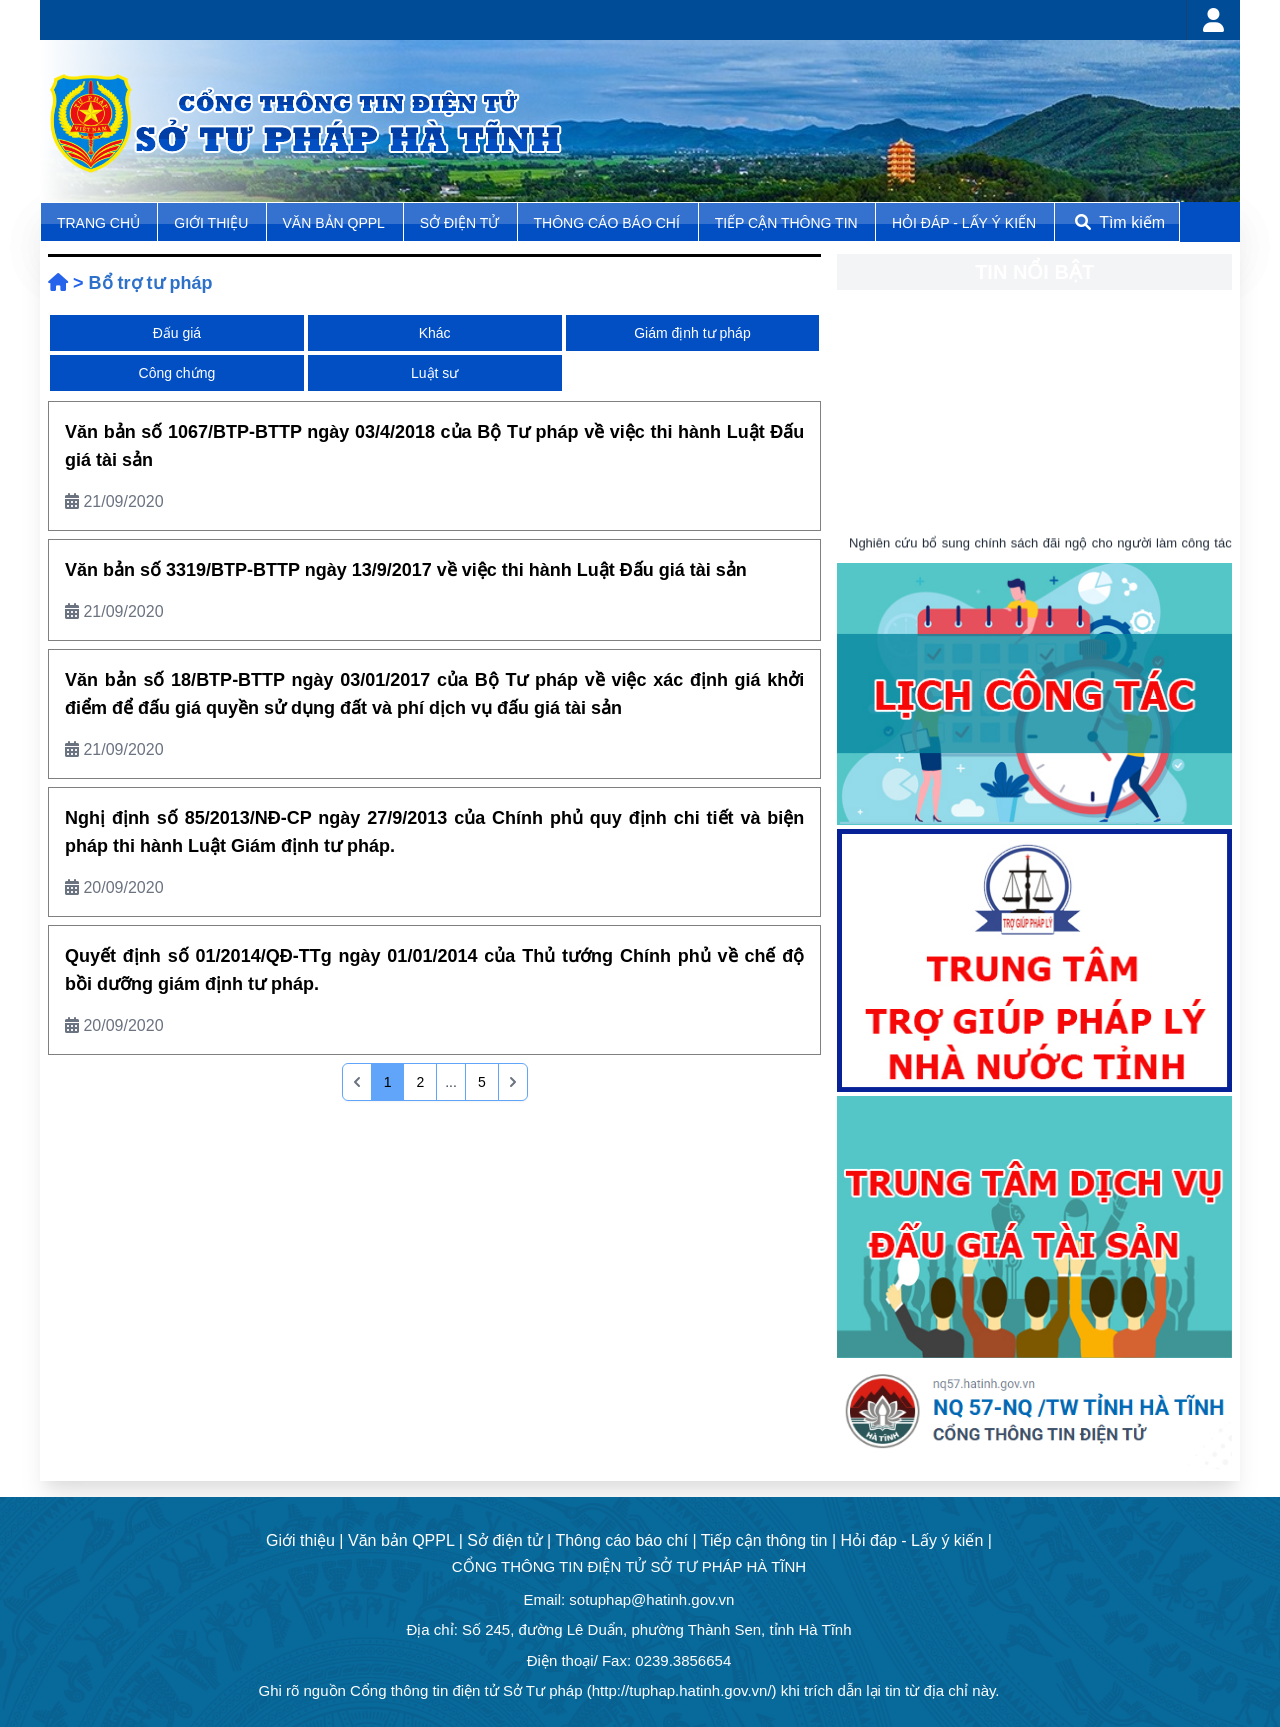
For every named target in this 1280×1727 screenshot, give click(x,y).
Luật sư (434, 373)
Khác (435, 333)
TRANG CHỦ (100, 223)
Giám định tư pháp (692, 333)
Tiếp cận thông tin (788, 223)
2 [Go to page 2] (420, 1082)
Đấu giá (177, 333)
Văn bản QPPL (334, 223)
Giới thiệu (213, 223)
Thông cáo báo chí (607, 223)
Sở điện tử (461, 223)
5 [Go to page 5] (482, 1082)
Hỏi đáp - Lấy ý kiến (964, 223)
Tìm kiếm (1118, 222)
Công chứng (177, 373)
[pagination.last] (513, 1082)
